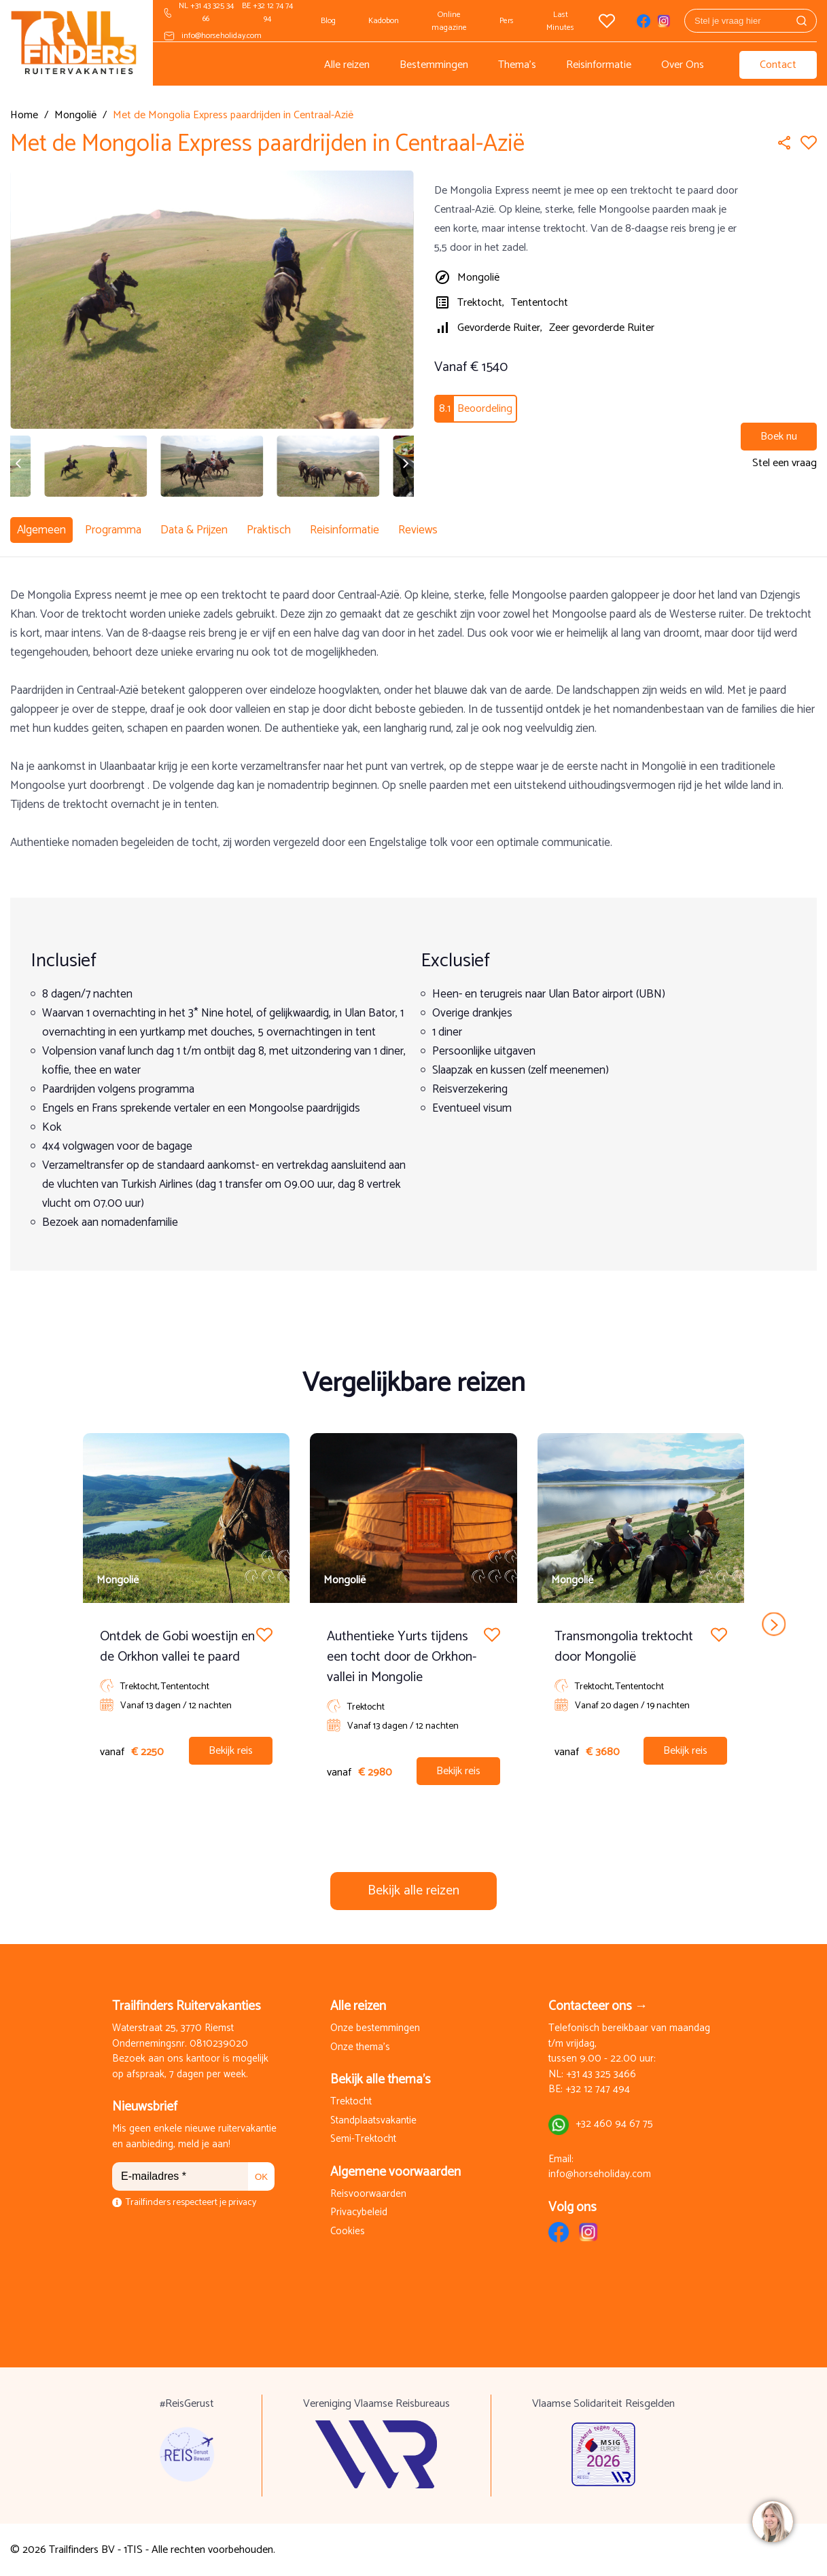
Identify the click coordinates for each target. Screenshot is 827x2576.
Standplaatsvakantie (373, 2121)
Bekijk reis (231, 1751)
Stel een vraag (784, 463)
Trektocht (351, 2102)
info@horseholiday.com (221, 35)
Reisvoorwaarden (368, 2194)
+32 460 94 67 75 (614, 2124)
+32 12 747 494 (597, 2090)
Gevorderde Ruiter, (499, 328)
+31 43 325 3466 (601, 2075)
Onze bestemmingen (375, 2028)
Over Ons (682, 65)
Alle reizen (347, 65)
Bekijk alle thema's (380, 2079)
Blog (328, 20)
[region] (772, 2521)
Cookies (347, 2232)
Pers (506, 20)
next (774, 1624)
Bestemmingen (434, 65)
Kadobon (383, 20)
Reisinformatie (598, 65)
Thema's (517, 65)
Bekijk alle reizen (413, 1891)
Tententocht (539, 303)
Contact (778, 65)
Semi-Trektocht (363, 2139)
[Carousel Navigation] (413, 1624)
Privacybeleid (358, 2213)
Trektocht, (480, 303)
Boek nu (778, 436)
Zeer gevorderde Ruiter (601, 328)
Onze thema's (360, 2047)
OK (261, 2177)
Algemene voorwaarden (395, 2172)
